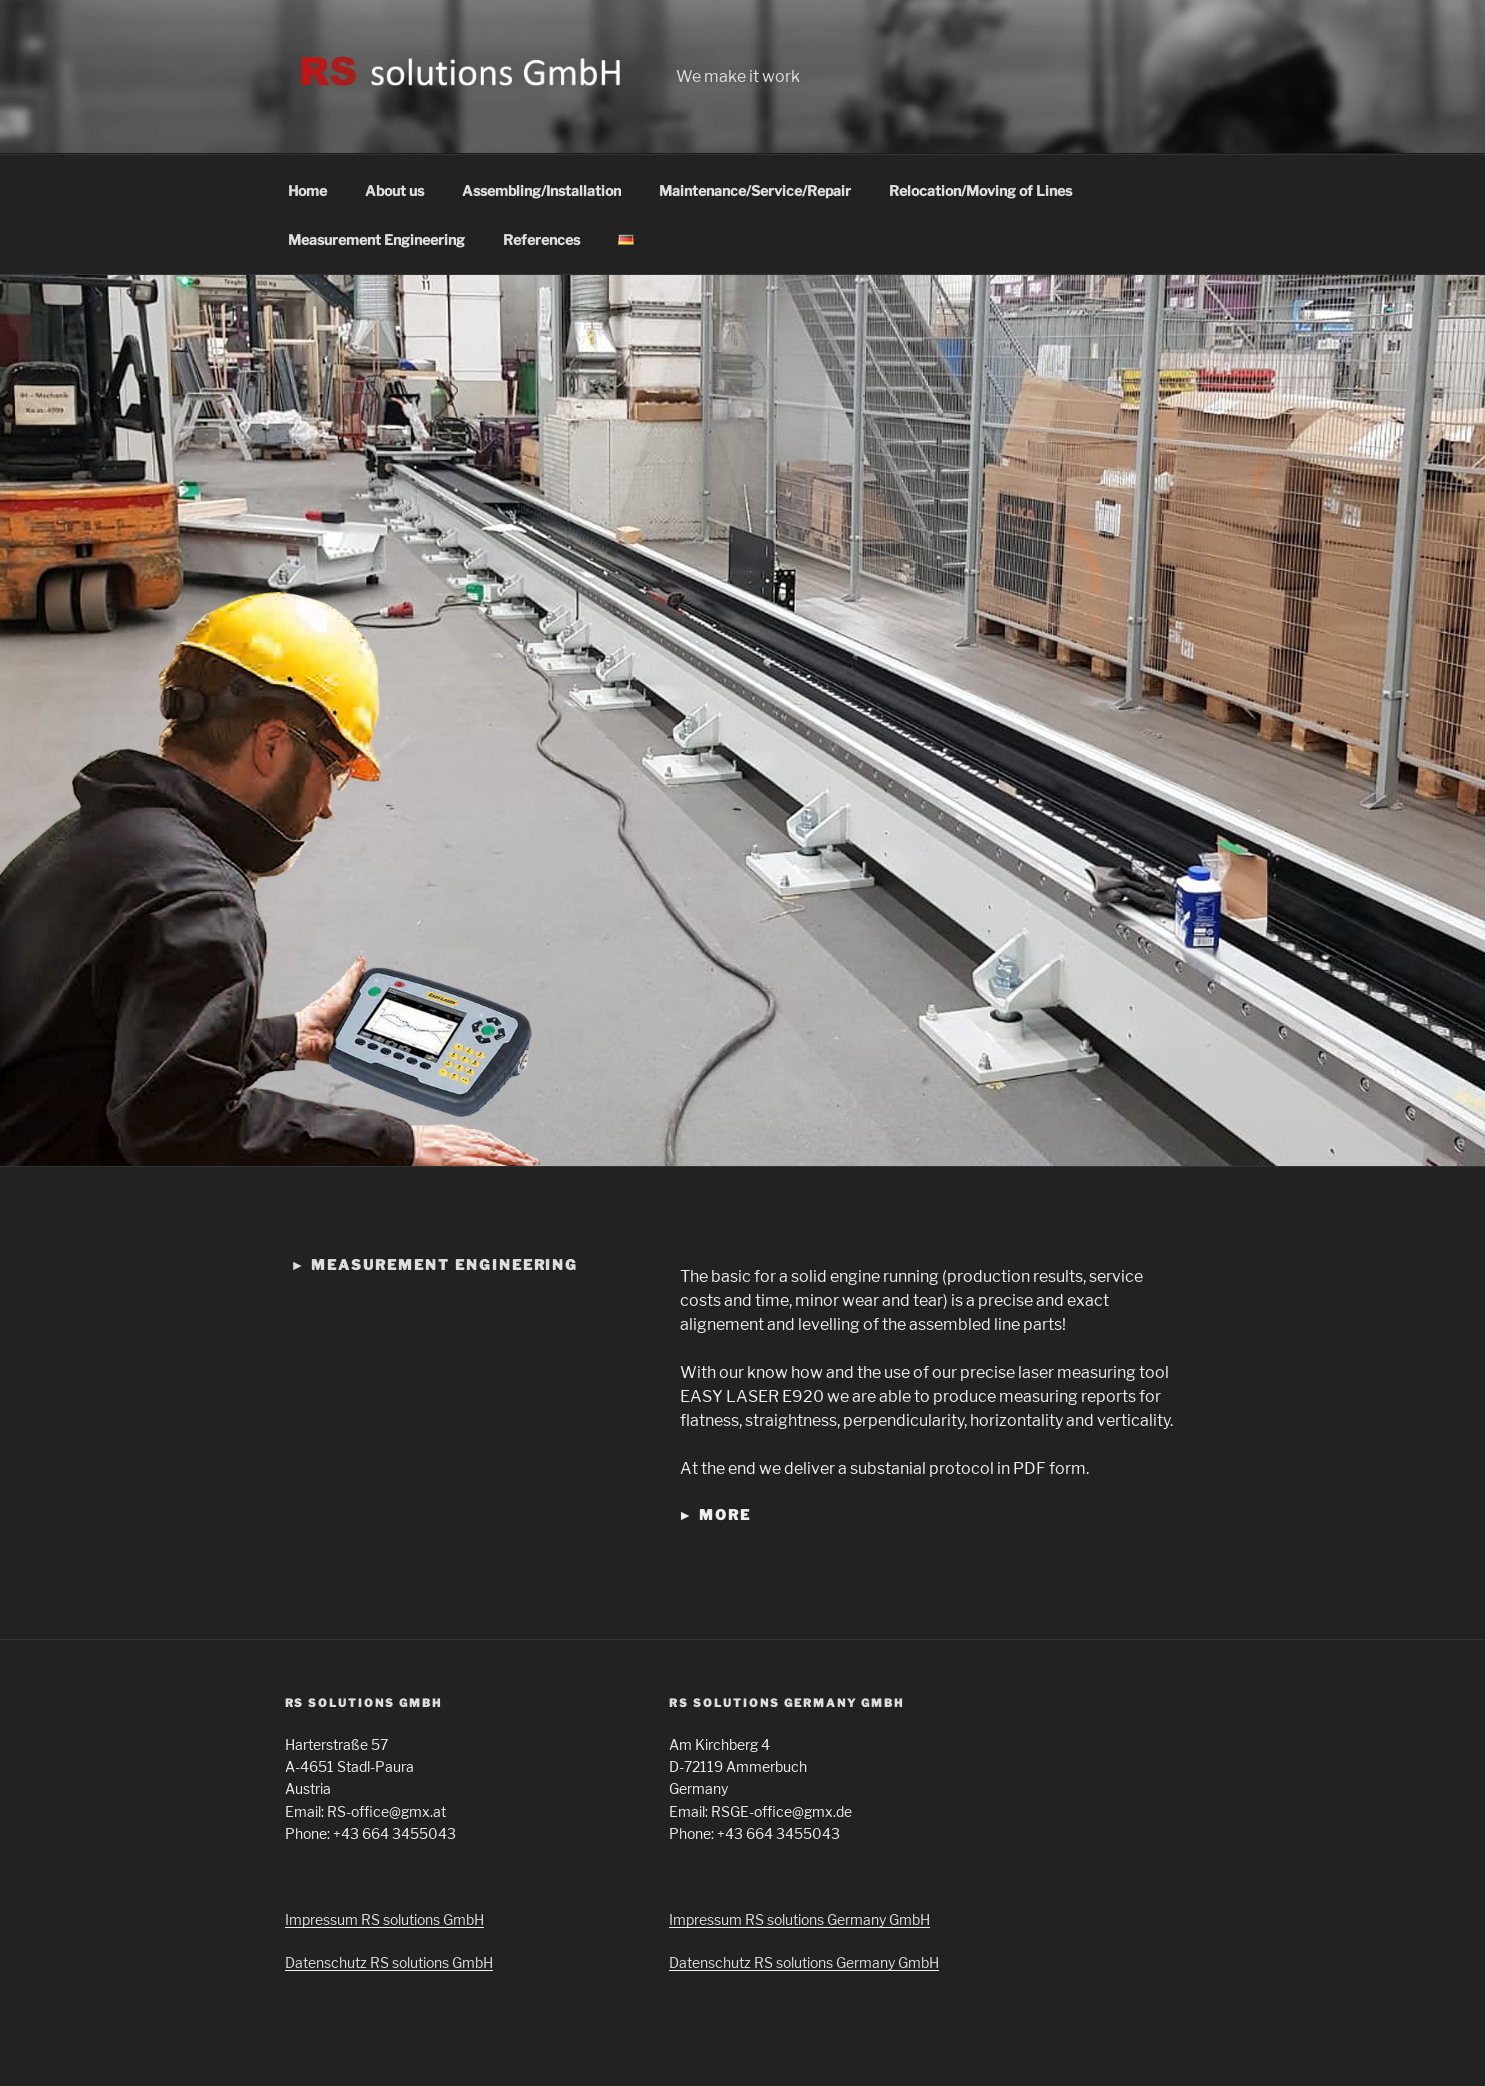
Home (307, 190)
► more (714, 1514)
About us (394, 190)
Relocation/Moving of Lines (980, 190)
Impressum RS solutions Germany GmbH (799, 1919)
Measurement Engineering (376, 239)
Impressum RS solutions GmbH (384, 1919)
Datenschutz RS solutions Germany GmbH (804, 1962)
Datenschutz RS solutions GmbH (389, 1962)
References (541, 239)
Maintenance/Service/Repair (755, 190)
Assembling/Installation (541, 190)
